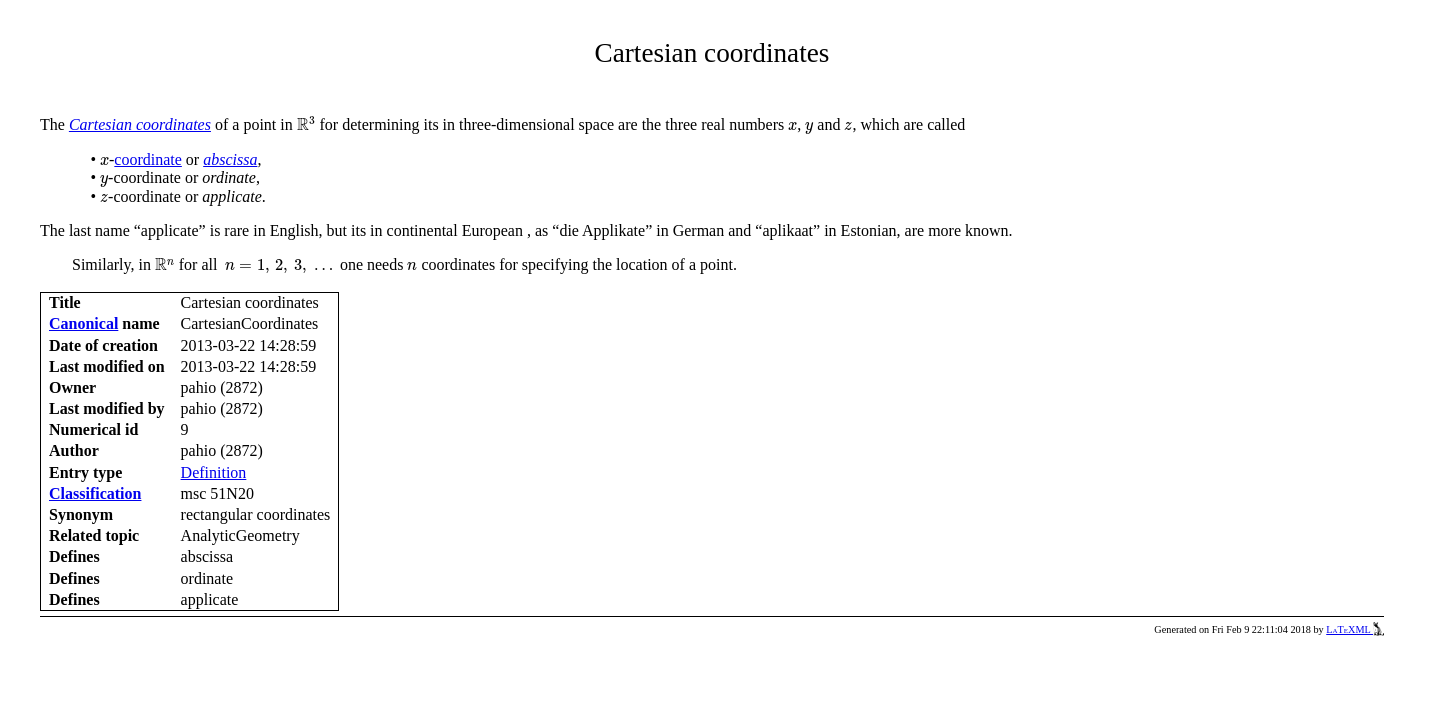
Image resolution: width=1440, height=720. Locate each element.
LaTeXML (1355, 629)
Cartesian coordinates (140, 124)
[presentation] (306, 124)
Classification (95, 493)
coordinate (148, 159)
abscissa (230, 159)
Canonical (83, 323)
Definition (214, 472)
